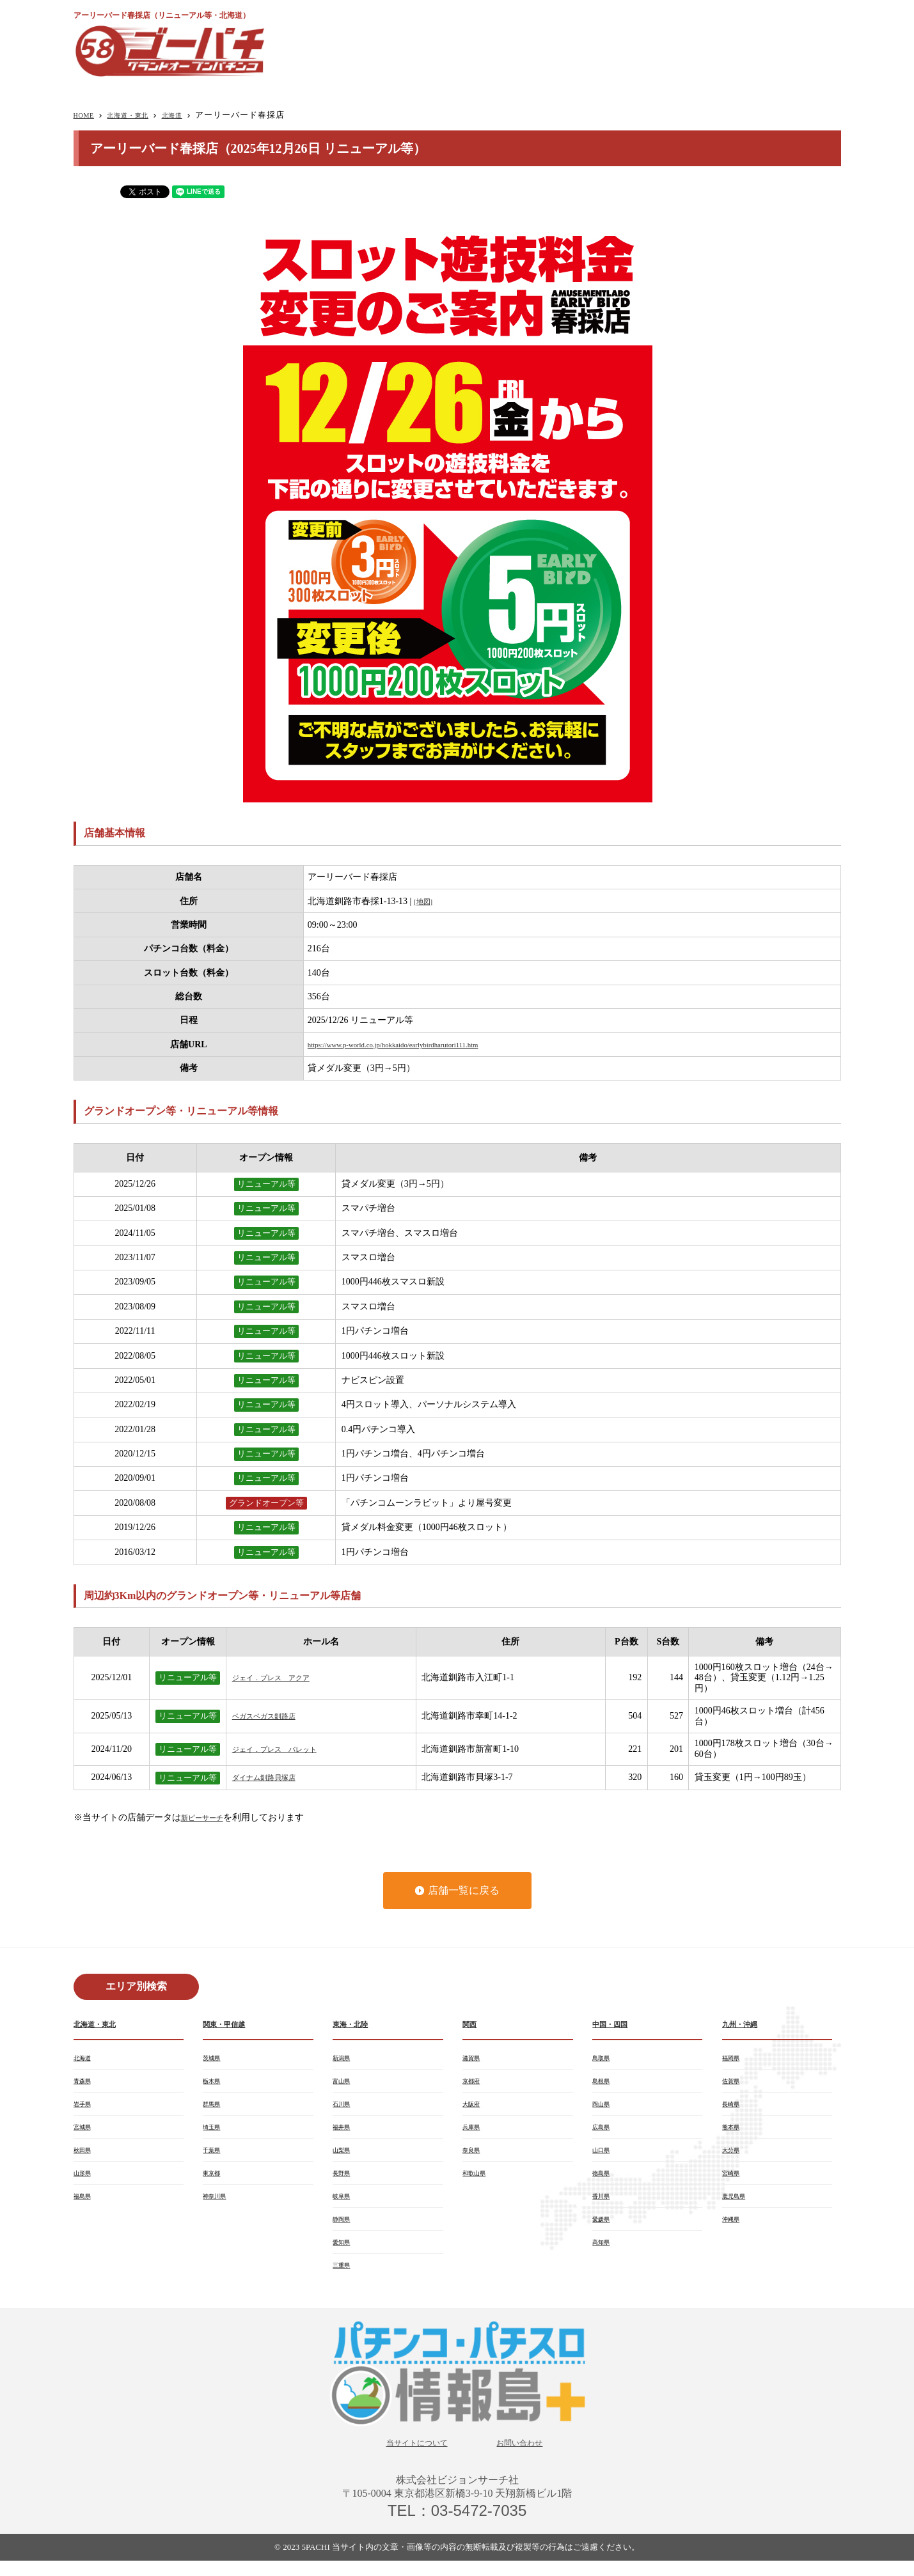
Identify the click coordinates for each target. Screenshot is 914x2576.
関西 (471, 2024)
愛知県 (344, 2253)
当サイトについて (409, 2456)
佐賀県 (733, 2083)
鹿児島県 (737, 2205)
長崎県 (733, 2108)
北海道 (193, 115)
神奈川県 (218, 2205)
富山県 (344, 2083)
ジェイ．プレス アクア (281, 1677)
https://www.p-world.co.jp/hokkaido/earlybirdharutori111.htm (419, 1044)
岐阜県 (344, 2205)
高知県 (603, 2253)
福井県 (344, 2132)
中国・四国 (614, 2024)
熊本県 (733, 2132)
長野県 (344, 2180)
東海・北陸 (355, 2024)
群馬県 (214, 2108)
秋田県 (85, 2156)
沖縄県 (733, 2229)
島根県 (603, 2083)
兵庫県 (473, 2132)
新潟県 (344, 2059)
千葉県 (214, 2156)
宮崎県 (733, 2180)
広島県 (603, 2132)
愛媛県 (603, 2229)
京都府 (473, 2083)
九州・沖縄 (744, 2024)
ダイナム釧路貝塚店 (272, 1777)
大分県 (733, 2156)
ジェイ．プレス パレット (286, 1749)
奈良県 (473, 2156)
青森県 (85, 2083)
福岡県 (733, 2059)
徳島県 (603, 2180)
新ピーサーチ (208, 1817)
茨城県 (214, 2059)
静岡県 (344, 2229)
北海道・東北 (140, 115)
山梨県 (344, 2156)
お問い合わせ (529, 2456)
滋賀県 (473, 2059)
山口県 (603, 2156)
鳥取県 (603, 2059)
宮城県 (85, 2132)
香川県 (603, 2205)
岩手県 (85, 2108)
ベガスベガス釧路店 (272, 1716)
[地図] (425, 901)
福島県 (85, 2205)
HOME (87, 115)
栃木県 (214, 2083)
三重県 (344, 2278)
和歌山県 (477, 2180)
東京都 (214, 2180)
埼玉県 (214, 2132)
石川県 (344, 2108)
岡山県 (603, 2108)
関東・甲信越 (229, 2024)
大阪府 (473, 2108)
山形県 (85, 2180)
